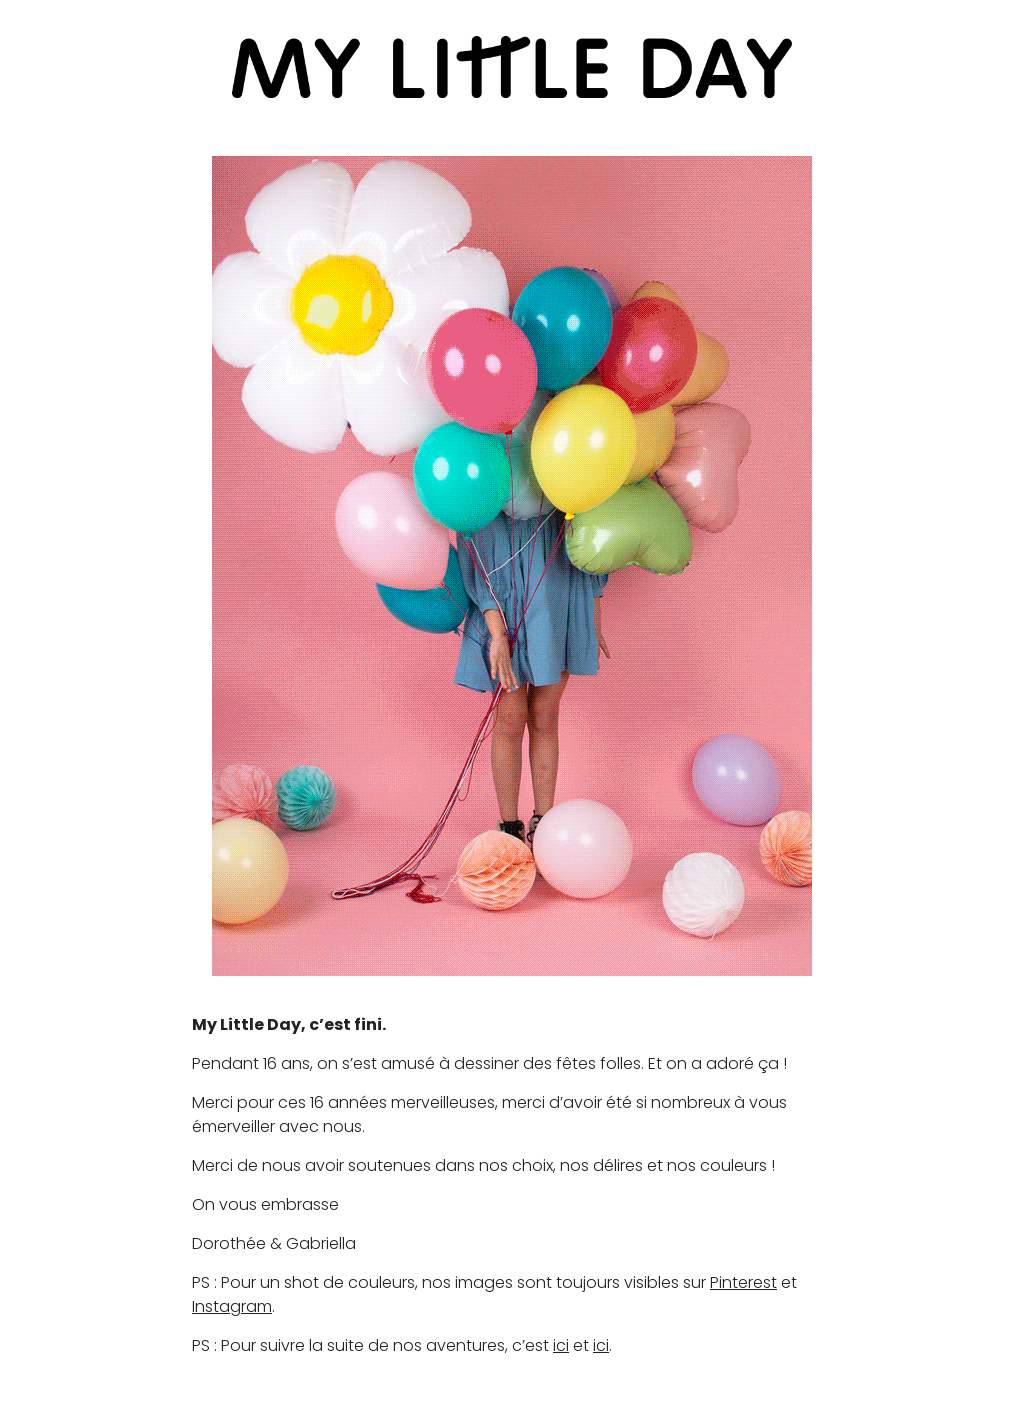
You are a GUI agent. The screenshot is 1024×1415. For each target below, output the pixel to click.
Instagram (232, 1306)
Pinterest (743, 1282)
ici (561, 1345)
